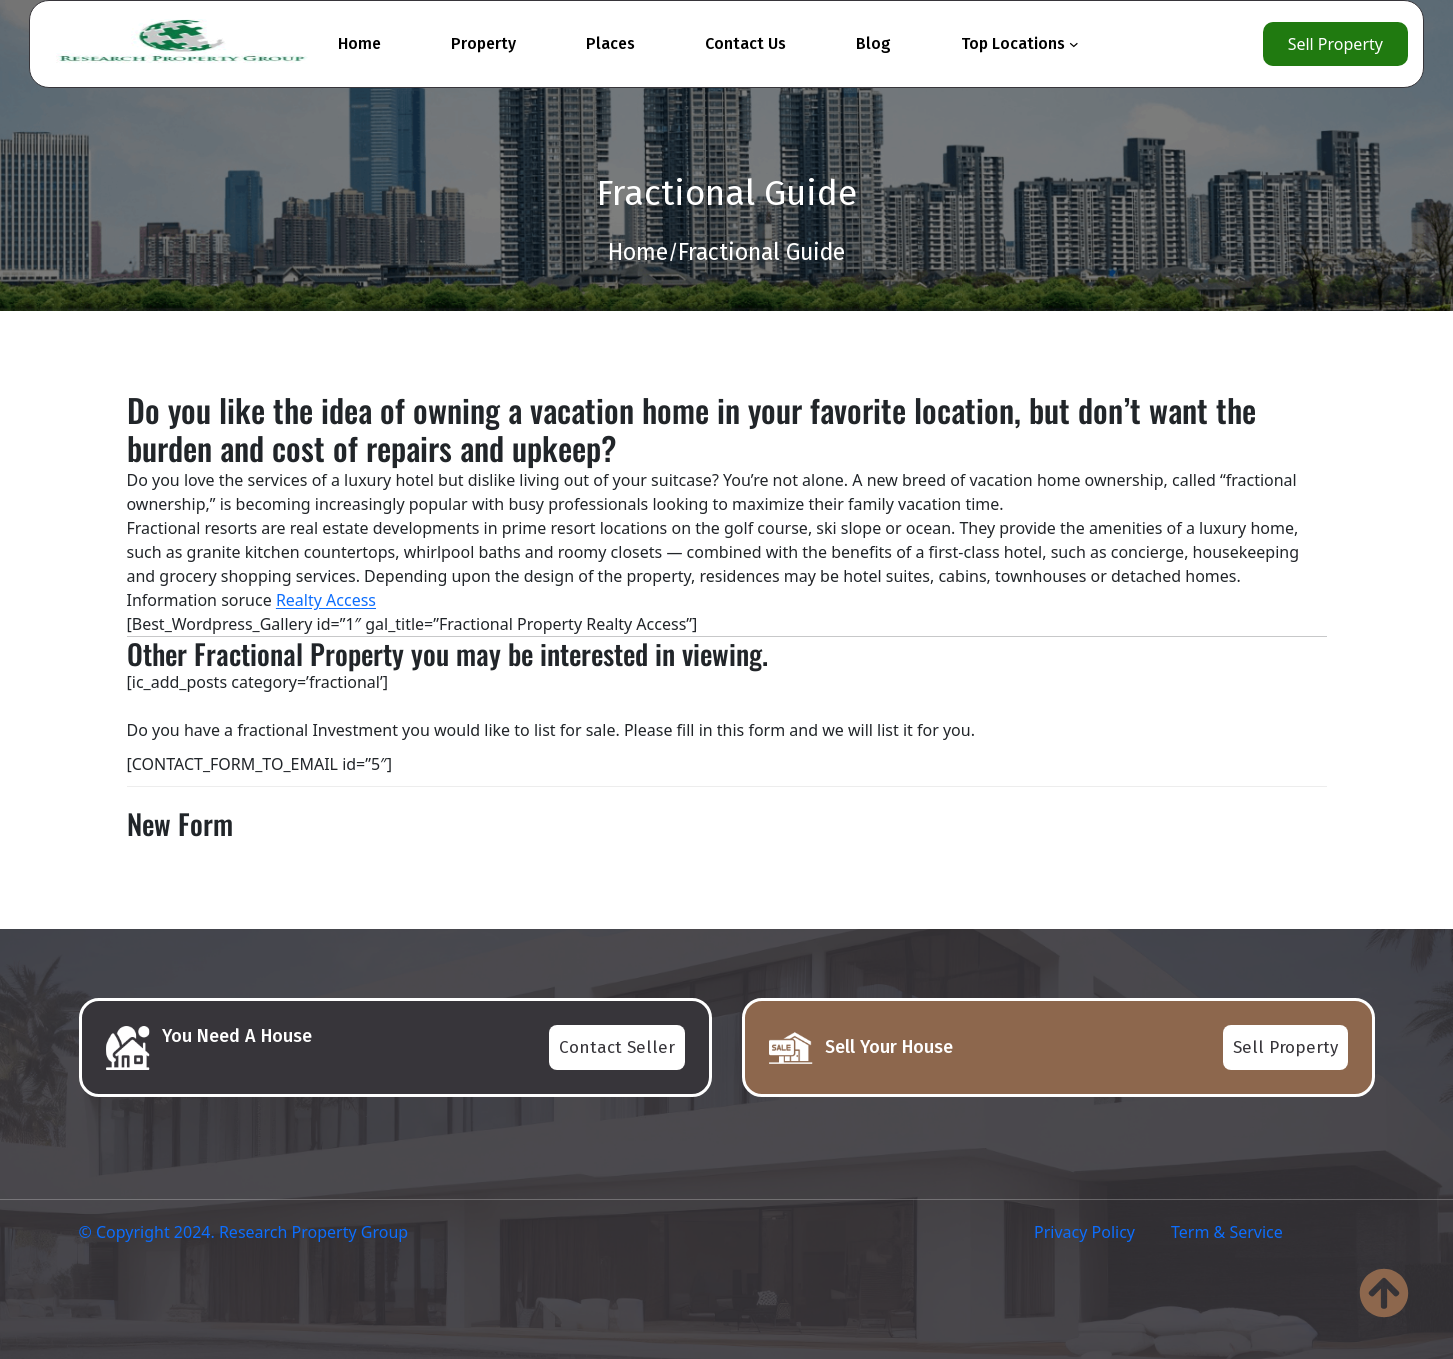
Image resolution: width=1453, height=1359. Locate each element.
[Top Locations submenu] (1074, 44)
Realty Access (326, 600)
